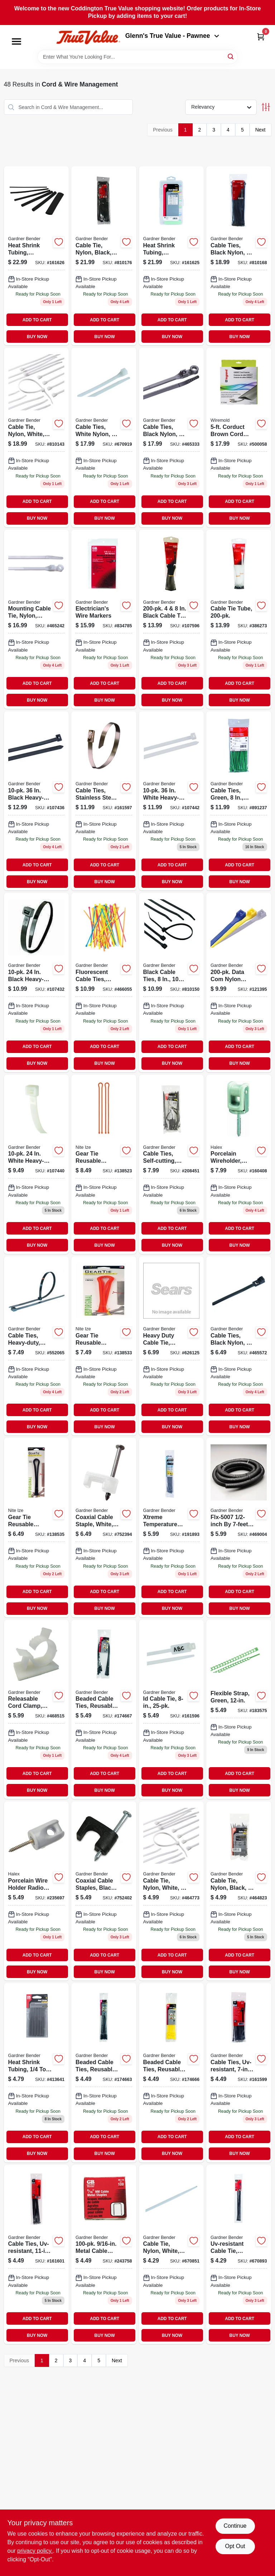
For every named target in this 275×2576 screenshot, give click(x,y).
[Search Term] (137, 57)
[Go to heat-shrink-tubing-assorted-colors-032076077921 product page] (171, 255)
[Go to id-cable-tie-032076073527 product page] (171, 1709)
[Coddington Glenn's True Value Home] (88, 37)
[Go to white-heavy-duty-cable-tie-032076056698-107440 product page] (36, 1164)
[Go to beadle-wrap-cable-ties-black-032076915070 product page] (103, 2072)
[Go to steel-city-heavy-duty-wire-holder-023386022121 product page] (238, 1164)
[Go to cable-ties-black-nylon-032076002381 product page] (238, 1345)
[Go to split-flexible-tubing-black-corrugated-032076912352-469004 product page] (238, 1527)
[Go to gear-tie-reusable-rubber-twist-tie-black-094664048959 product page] (36, 1527)
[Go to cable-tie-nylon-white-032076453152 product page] (171, 2254)
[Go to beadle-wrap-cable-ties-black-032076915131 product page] (103, 1709)
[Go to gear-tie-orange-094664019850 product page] (103, 1164)
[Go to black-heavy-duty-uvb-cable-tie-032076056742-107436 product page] (36, 800)
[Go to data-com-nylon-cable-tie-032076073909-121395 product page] (238, 982)
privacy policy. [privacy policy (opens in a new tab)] (35, 2551)
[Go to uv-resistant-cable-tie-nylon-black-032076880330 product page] (238, 2254)
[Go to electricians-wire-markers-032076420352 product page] (103, 619)
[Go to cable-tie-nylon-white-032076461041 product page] (171, 1891)
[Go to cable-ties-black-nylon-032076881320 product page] (171, 437)
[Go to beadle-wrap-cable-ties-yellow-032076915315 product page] (171, 2072)
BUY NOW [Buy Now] (37, 336)
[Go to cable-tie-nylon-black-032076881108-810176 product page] (103, 255)
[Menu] (16, 41)
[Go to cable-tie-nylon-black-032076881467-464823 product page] (238, 1891)
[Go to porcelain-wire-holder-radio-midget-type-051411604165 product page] (36, 1891)
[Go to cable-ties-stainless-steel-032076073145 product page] (103, 800)
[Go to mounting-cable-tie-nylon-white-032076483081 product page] (36, 619)
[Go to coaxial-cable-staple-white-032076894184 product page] (103, 1527)
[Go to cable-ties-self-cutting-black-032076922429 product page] (171, 1164)
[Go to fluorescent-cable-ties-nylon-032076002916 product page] (103, 982)
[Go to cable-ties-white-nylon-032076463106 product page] (103, 437)
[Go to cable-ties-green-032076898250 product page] (238, 800)
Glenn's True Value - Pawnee (172, 35)
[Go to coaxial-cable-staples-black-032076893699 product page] (103, 1891)
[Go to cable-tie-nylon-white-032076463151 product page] (36, 437)
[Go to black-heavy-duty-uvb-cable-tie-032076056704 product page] (36, 982)
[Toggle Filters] (266, 107)
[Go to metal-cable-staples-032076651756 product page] (103, 2254)
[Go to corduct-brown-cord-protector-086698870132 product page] (238, 437)
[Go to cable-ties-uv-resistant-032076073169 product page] (238, 2072)
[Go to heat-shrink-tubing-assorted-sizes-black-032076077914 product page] (36, 255)
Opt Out (235, 2546)
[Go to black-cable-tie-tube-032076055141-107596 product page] (171, 619)
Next (260, 130)
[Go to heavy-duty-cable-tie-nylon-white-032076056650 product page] (171, 1345)
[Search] (231, 56)
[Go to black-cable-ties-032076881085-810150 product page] (171, 982)
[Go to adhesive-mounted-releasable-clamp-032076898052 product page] (36, 1709)
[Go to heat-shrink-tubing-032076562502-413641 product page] (36, 2072)
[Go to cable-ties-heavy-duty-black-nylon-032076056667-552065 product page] (36, 1345)
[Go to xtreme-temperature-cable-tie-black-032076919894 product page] (171, 1527)
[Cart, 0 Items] (260, 36)
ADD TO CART (37, 319)
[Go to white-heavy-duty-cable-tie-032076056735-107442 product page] (171, 800)
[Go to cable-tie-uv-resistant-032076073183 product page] (36, 2254)
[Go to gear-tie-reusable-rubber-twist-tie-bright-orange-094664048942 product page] (103, 1345)
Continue (234, 2526)
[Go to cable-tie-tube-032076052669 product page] (238, 619)
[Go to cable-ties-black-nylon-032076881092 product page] (238, 255)
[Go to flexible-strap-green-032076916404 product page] (238, 1709)
